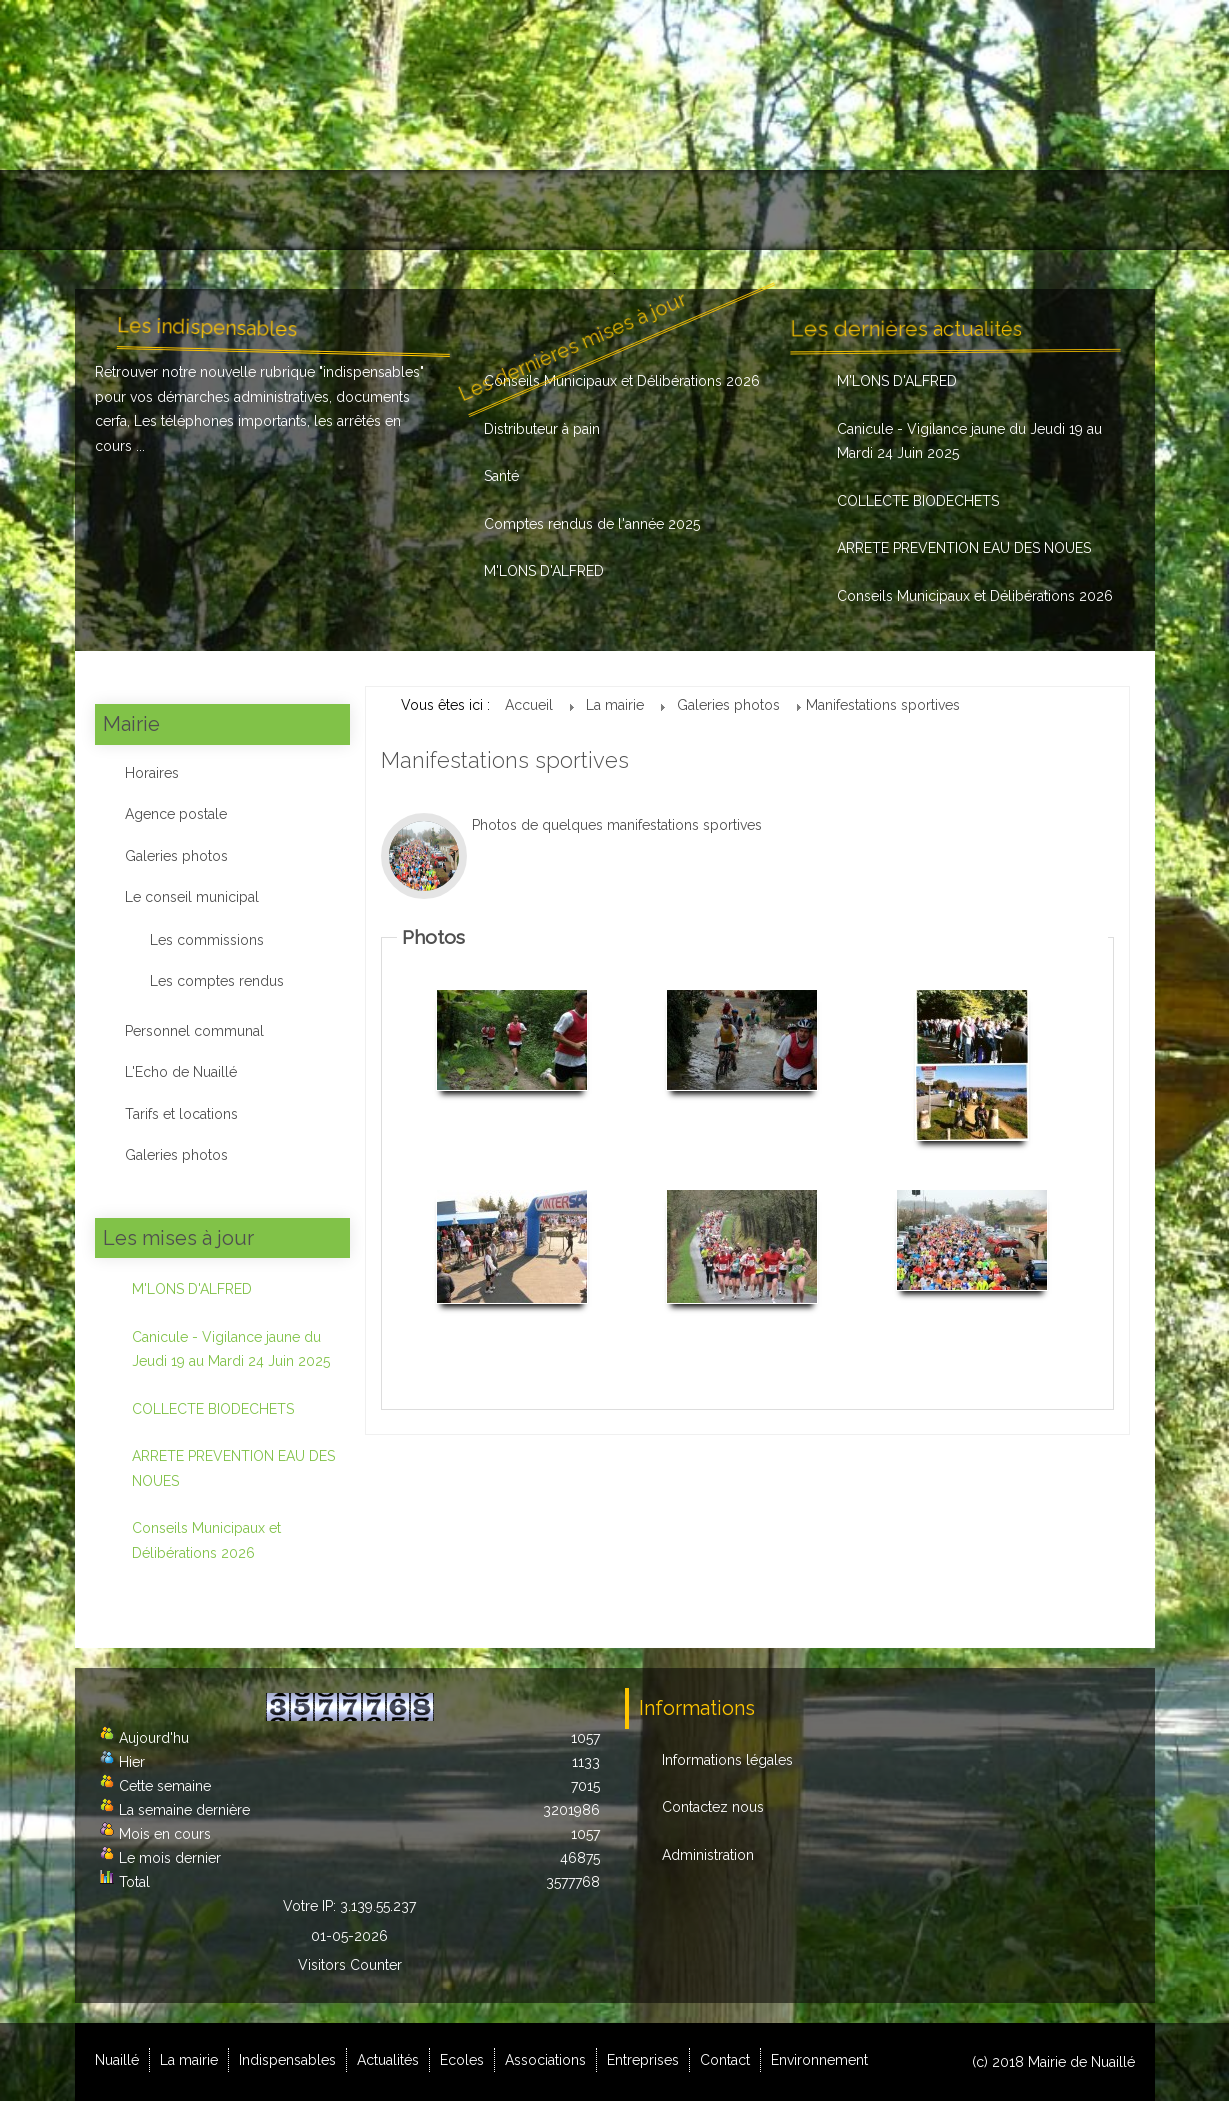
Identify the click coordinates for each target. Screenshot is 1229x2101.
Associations (703, 210)
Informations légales (727, 1760)
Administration (708, 1855)
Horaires (152, 773)
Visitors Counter (350, 1965)
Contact (945, 210)
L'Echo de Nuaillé (181, 1072)
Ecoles (590, 210)
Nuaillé (127, 210)
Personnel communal (194, 1031)
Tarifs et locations (181, 1114)
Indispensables (358, 210)
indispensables (371, 372)
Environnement (1067, 210)
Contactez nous (713, 1807)
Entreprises (832, 210)
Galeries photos (176, 856)
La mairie (228, 210)
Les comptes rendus (217, 981)
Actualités (491, 210)
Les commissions (207, 940)
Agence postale (176, 814)
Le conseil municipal (192, 897)
